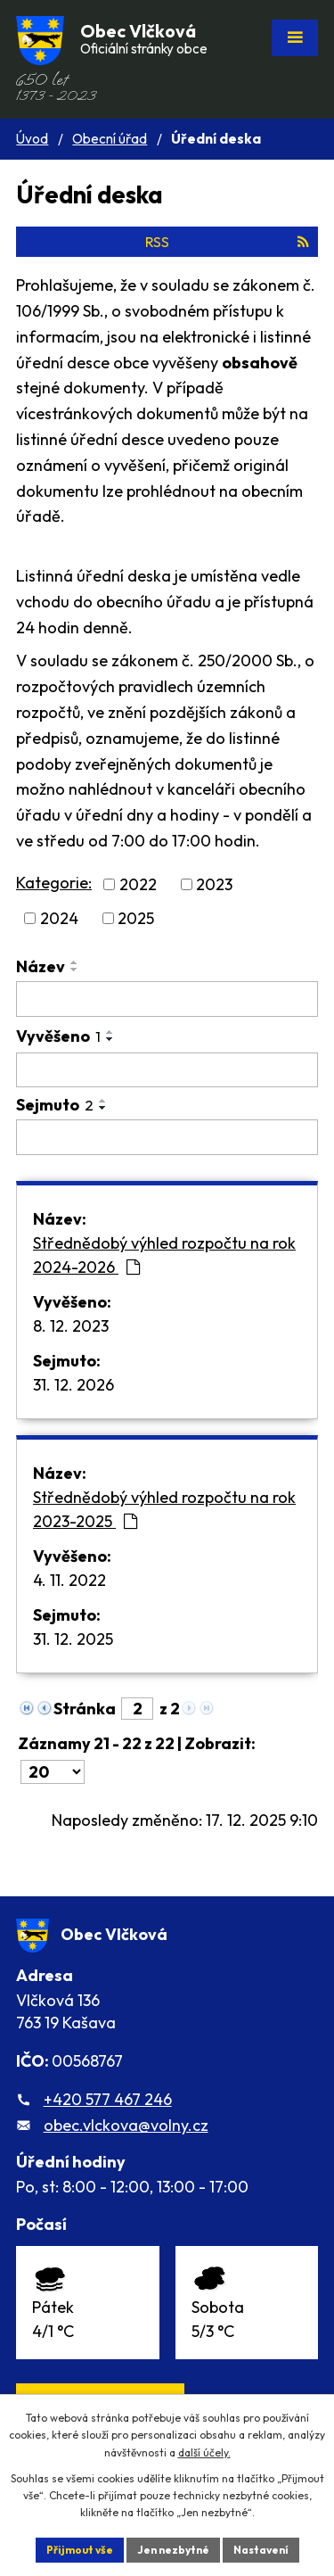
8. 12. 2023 (71, 1326)
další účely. (204, 2452)
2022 (138, 884)
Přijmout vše (79, 2549)
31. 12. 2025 (73, 1639)
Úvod (32, 138)
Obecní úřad (109, 138)
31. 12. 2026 (73, 1385)
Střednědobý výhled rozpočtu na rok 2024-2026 (164, 1255)
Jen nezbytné (173, 2549)
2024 (59, 918)
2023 (214, 884)
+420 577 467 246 (108, 2099)
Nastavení (261, 2549)
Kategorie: (54, 882)
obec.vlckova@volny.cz (126, 2125)
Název (40, 966)
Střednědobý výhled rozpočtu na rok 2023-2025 (164, 1509)
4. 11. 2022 (69, 1580)
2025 (136, 918)
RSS (227, 242)
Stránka (84, 1708)
